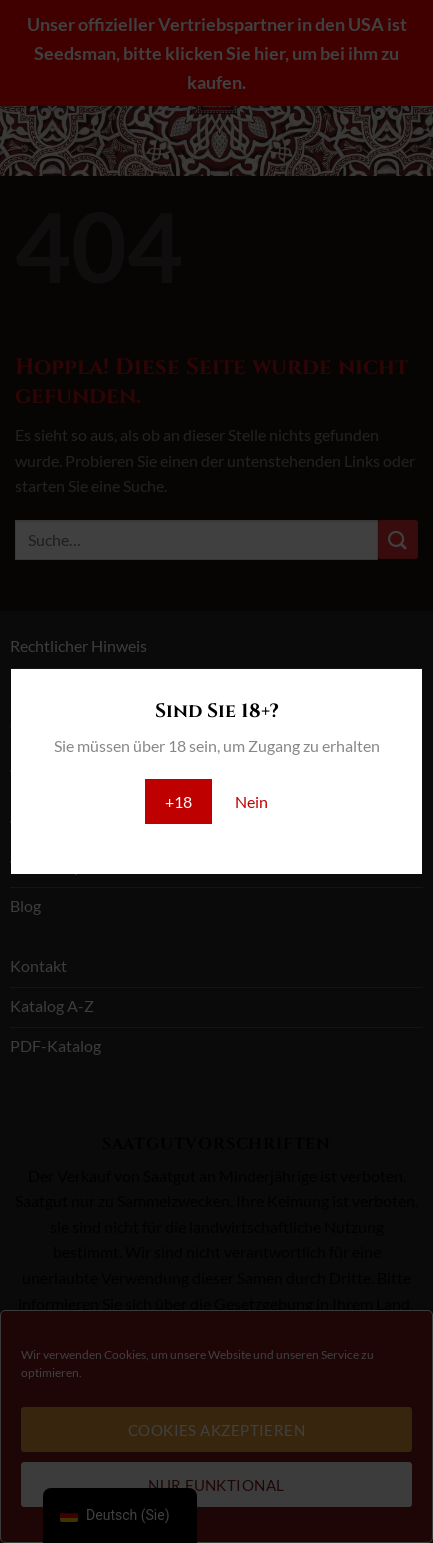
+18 (178, 801)
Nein (251, 801)
